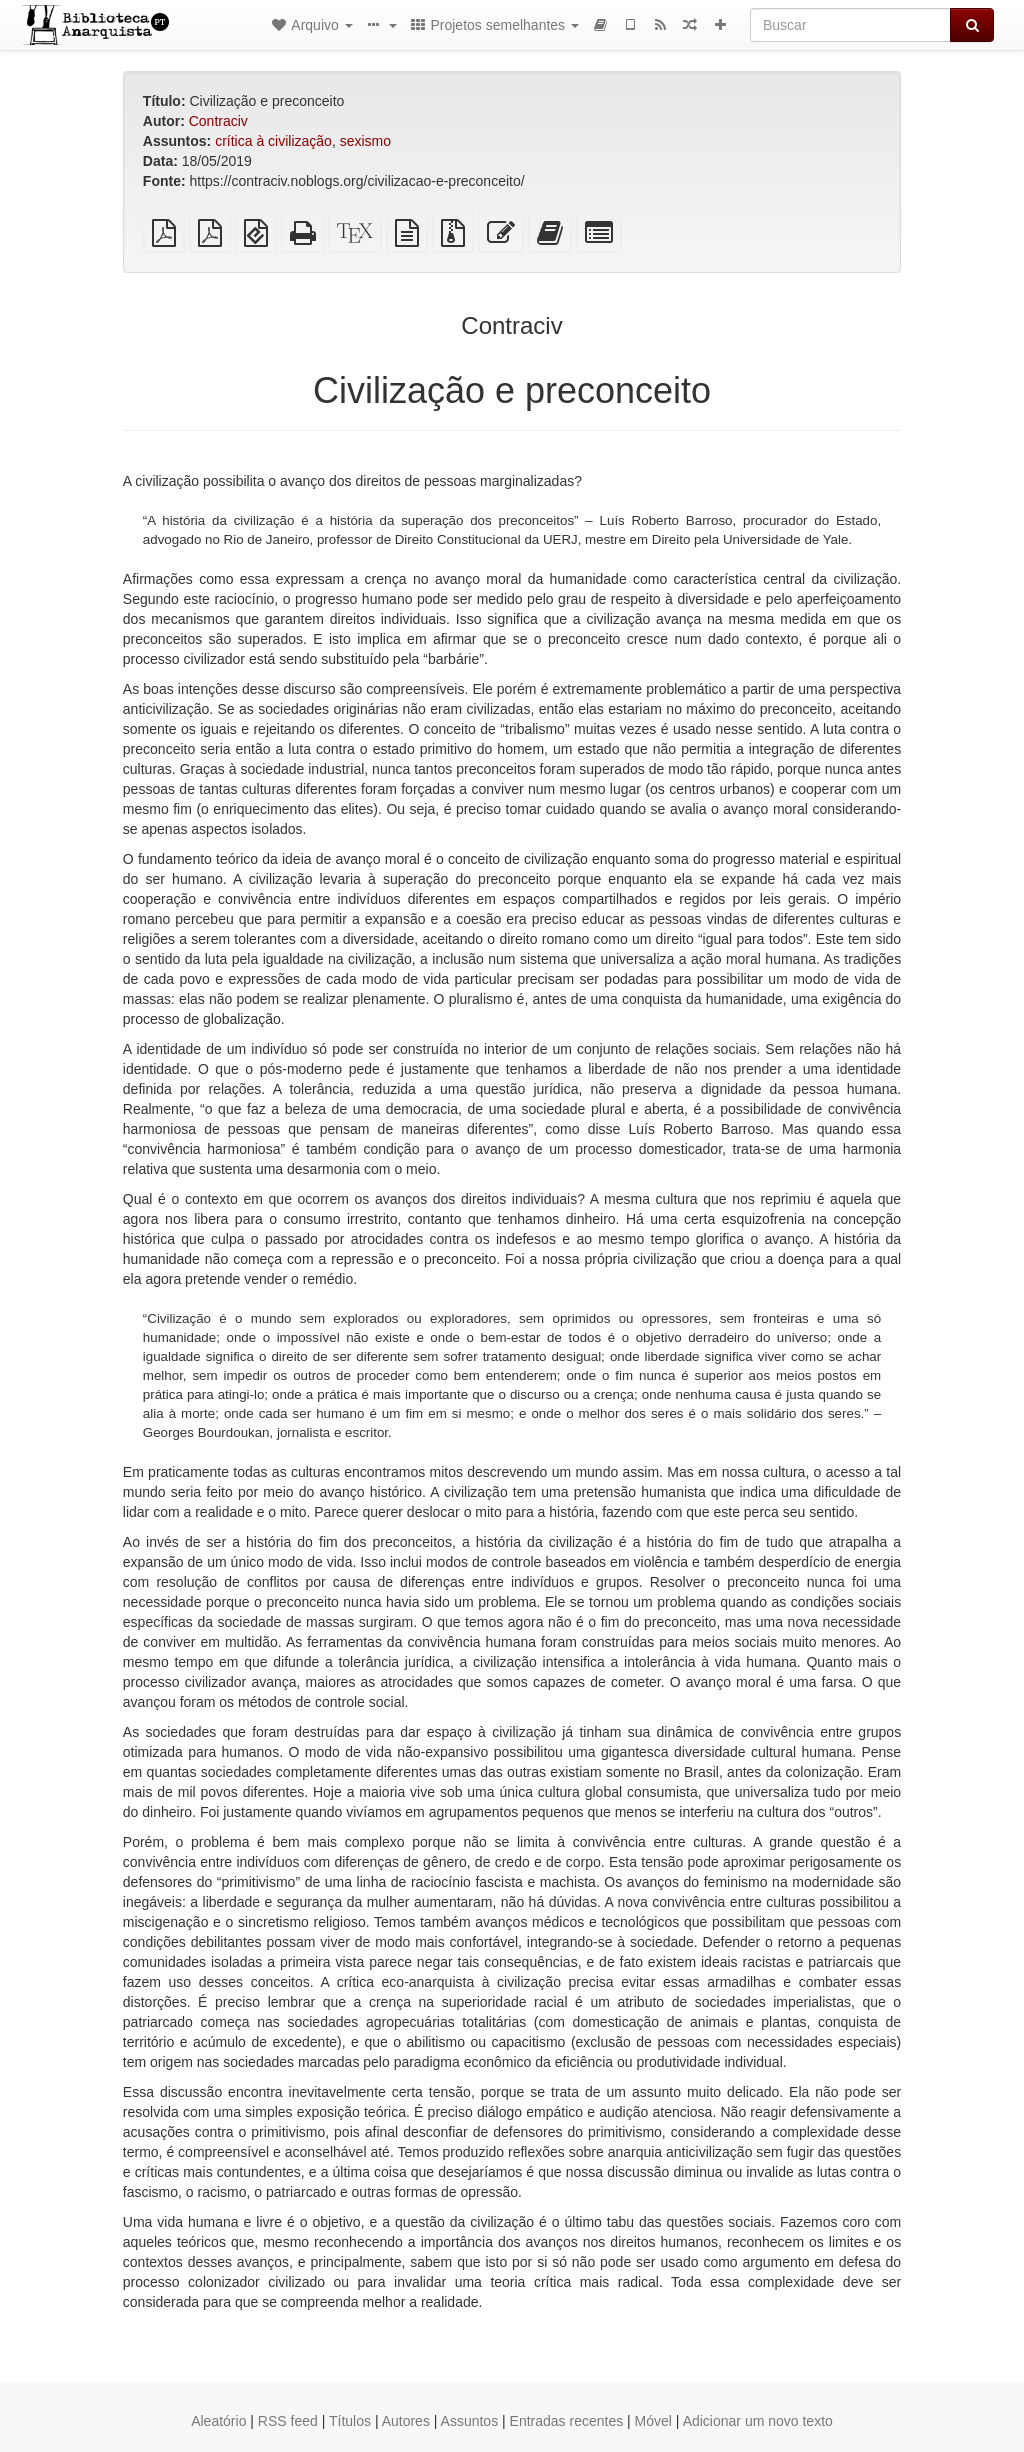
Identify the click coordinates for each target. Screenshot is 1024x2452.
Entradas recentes (567, 2421)
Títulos (350, 2421)
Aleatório (218, 2421)
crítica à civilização (273, 141)
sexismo (365, 141)
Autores (406, 2421)
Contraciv (218, 121)
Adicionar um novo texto (758, 2421)
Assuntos (470, 2421)
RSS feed (288, 2421)
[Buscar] (850, 25)
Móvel (653, 2421)
